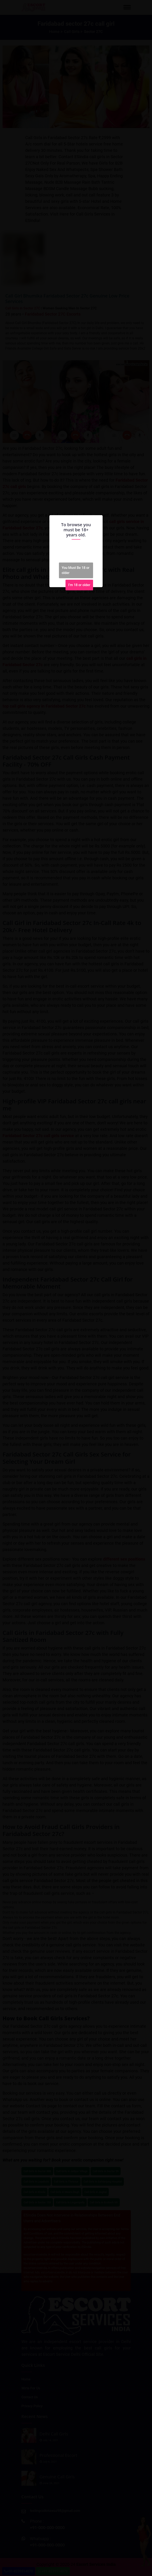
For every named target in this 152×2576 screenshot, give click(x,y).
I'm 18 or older (79, 585)
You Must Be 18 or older (75, 570)
